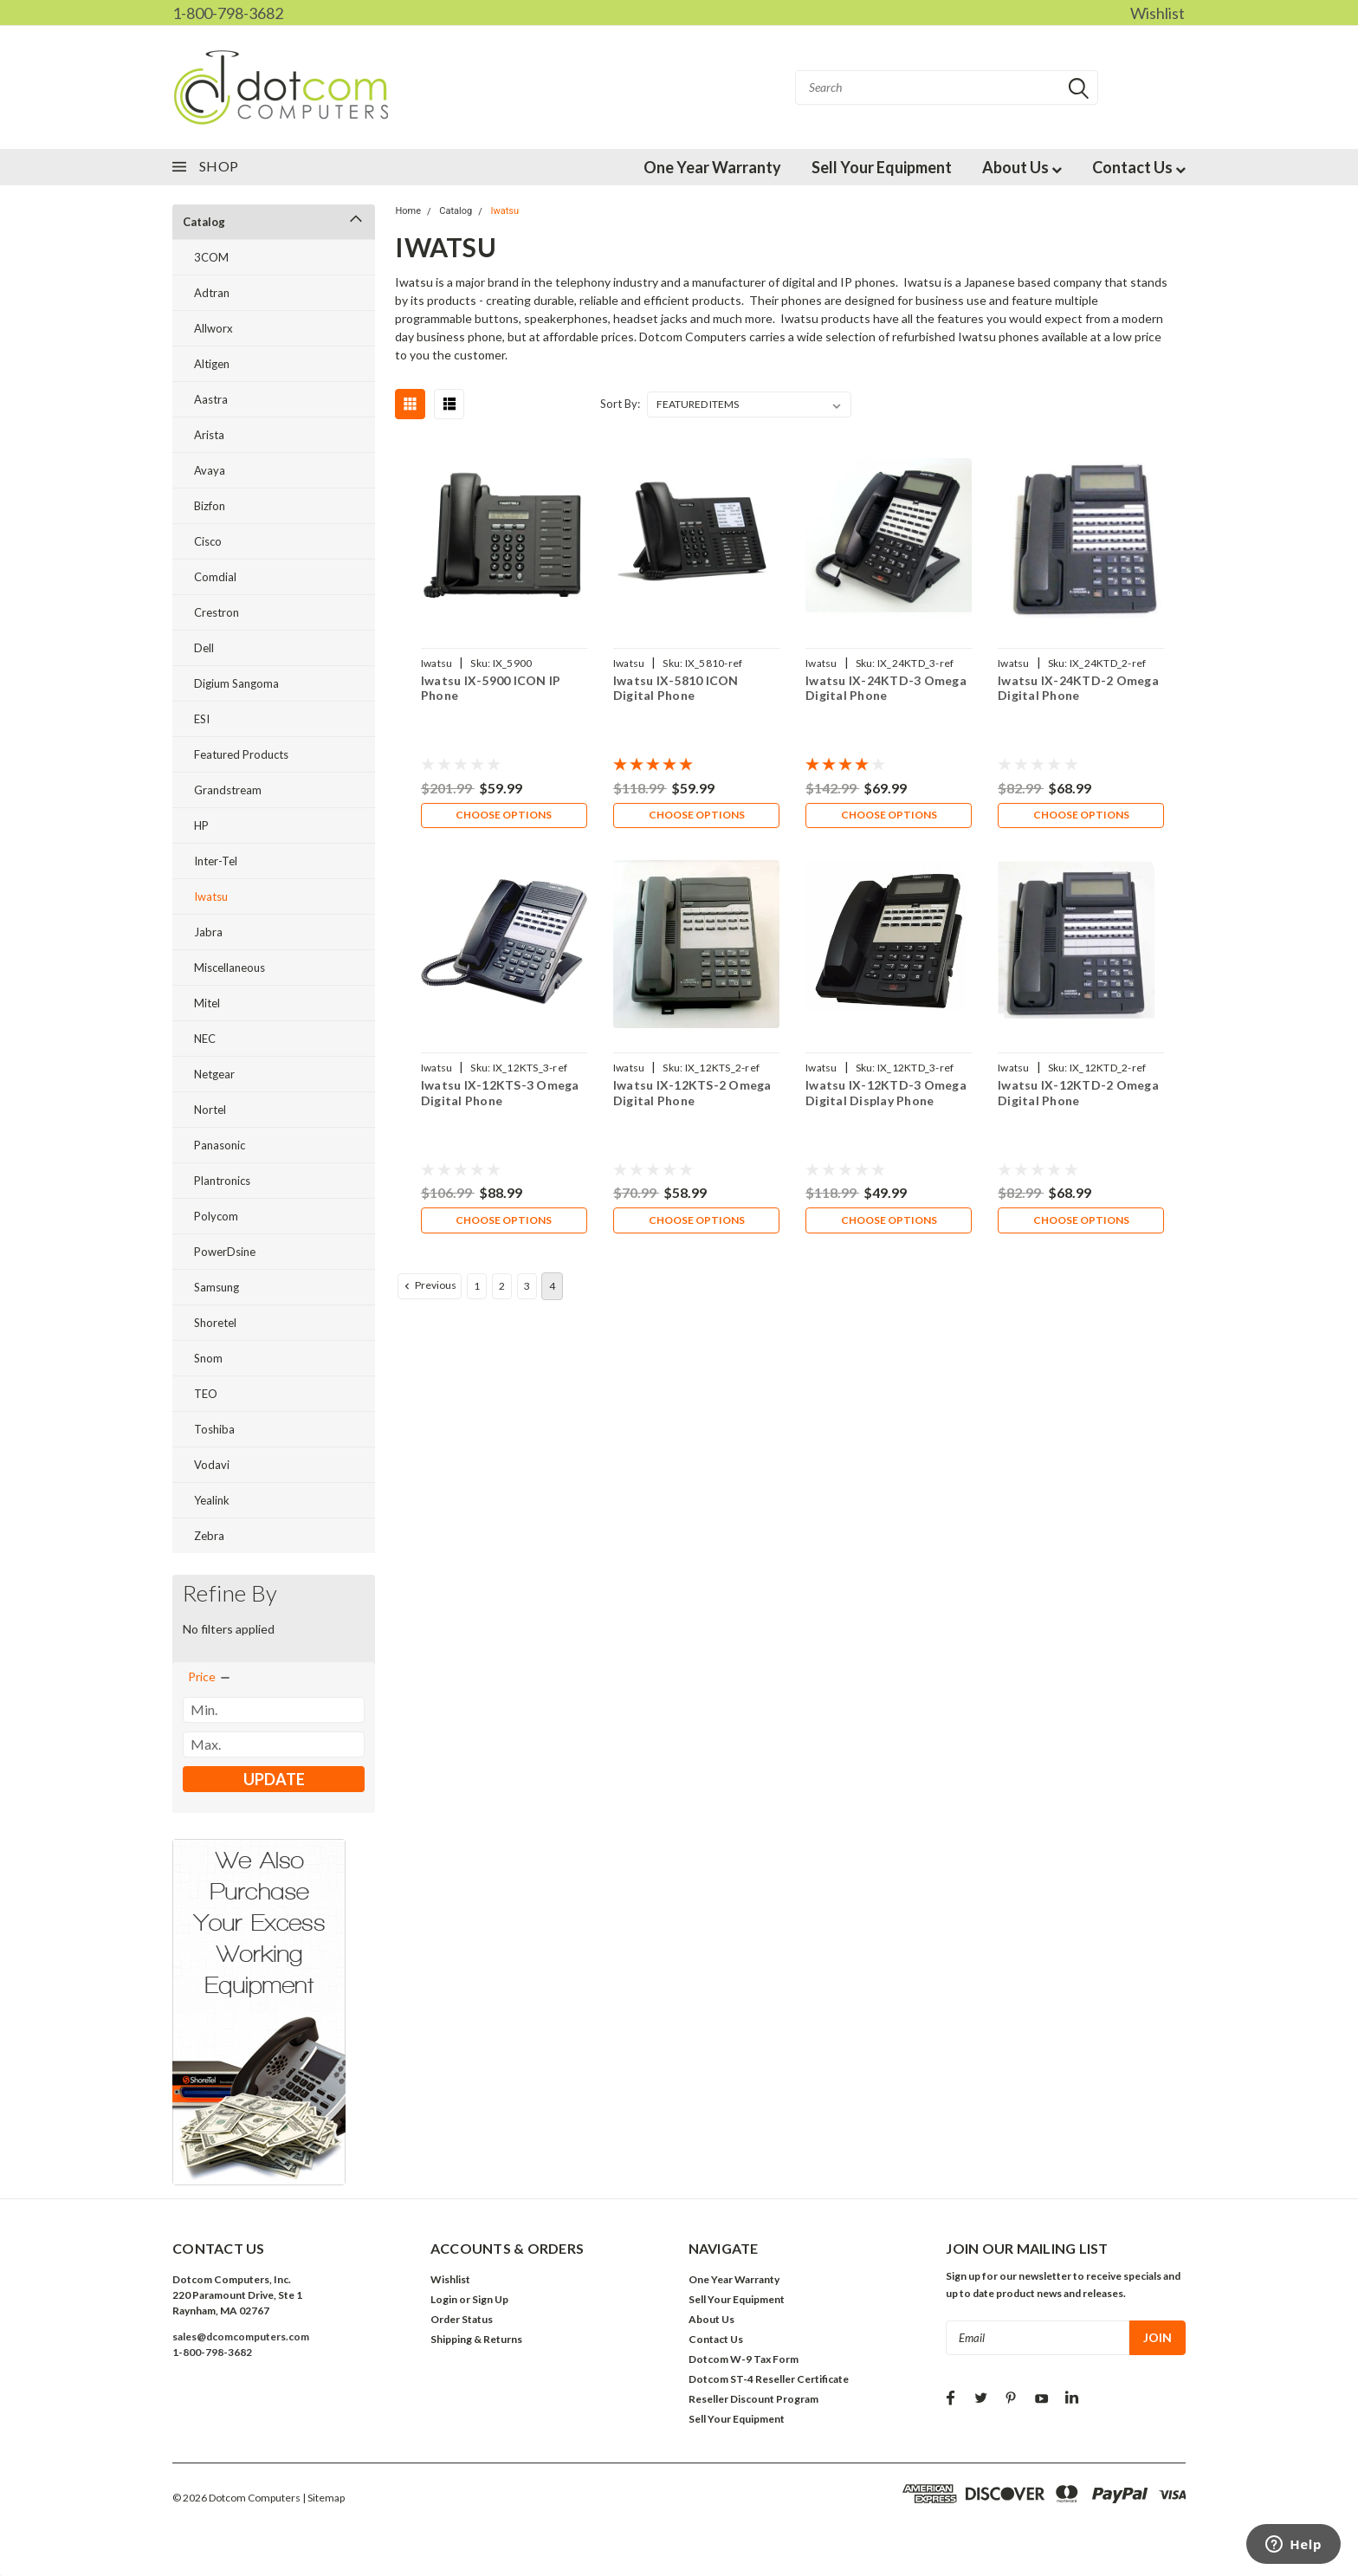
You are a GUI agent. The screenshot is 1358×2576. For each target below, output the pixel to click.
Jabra (208, 932)
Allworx (213, 328)
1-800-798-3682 (227, 13)
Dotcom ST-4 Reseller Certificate (769, 2378)
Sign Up (490, 2299)
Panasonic (219, 1145)
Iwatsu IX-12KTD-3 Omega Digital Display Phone (886, 1095)
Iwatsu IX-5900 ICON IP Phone (490, 688)
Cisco (208, 541)
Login (443, 2299)
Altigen (212, 364)
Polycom (216, 1216)
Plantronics (222, 1181)
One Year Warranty (712, 167)
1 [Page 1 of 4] (477, 1290)
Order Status (461, 2319)
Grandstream (228, 790)
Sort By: (620, 404)
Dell (204, 648)
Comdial (215, 577)
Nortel (210, 1109)
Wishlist (1157, 13)
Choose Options (504, 816)
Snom (208, 1358)
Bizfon (209, 506)
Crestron (216, 612)
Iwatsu (211, 896)
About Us (1022, 167)
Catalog (204, 222)
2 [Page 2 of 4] (502, 1290)
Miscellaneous (229, 967)
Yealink (212, 1500)
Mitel (207, 1003)
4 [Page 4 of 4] (552, 1290)
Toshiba (214, 1429)
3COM (211, 257)
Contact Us (1139, 167)
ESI (202, 719)
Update (274, 1779)
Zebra (209, 1536)
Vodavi (212, 1465)
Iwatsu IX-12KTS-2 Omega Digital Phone (692, 1095)
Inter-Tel (215, 861)
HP (201, 825)
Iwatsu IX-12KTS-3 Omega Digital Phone (499, 1095)
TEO (205, 1394)
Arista (209, 435)
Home (408, 211)
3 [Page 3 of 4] (527, 1290)
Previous (428, 1289)
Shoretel (215, 1323)
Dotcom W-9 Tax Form (744, 2359)
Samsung (216, 1287)
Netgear (214, 1074)
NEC (205, 1038)
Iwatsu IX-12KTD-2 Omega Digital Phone (1078, 1095)
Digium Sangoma (236, 683)
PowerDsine (224, 1252)
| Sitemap (323, 2497)
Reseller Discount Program (753, 2398)
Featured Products (241, 754)
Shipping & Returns (476, 2339)
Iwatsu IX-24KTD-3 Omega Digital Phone (886, 688)
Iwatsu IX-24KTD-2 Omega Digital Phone (1078, 688)
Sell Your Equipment (882, 167)
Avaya (209, 470)
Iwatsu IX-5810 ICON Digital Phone (676, 688)
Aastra (211, 399)
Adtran (212, 293)
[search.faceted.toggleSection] (210, 1677)
